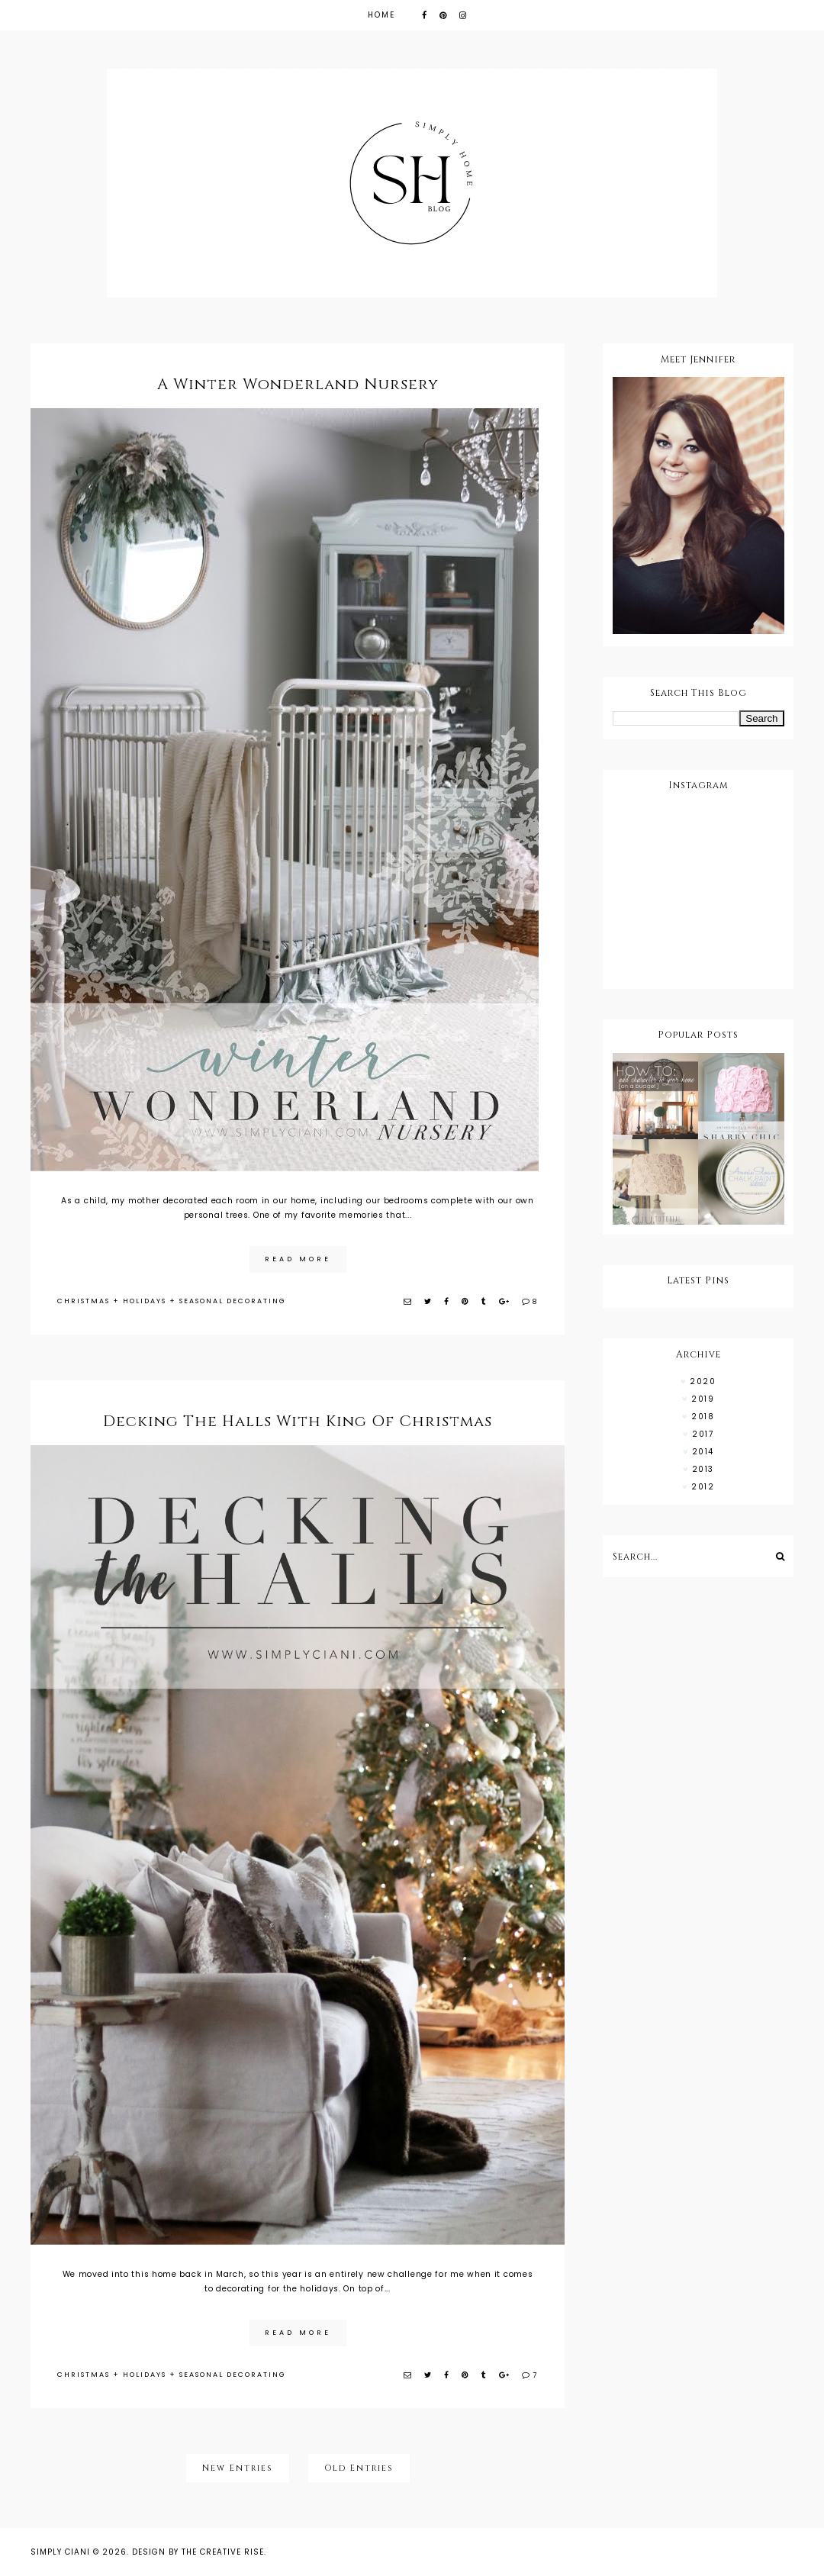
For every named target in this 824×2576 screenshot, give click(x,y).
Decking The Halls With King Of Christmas (297, 1421)
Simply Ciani (60, 2552)
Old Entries (359, 2468)
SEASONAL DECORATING (232, 1301)
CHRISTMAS (83, 1301)
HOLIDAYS (144, 1301)
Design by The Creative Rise (198, 2552)
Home (381, 15)
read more (298, 1259)
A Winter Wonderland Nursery (298, 384)
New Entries (237, 2468)
